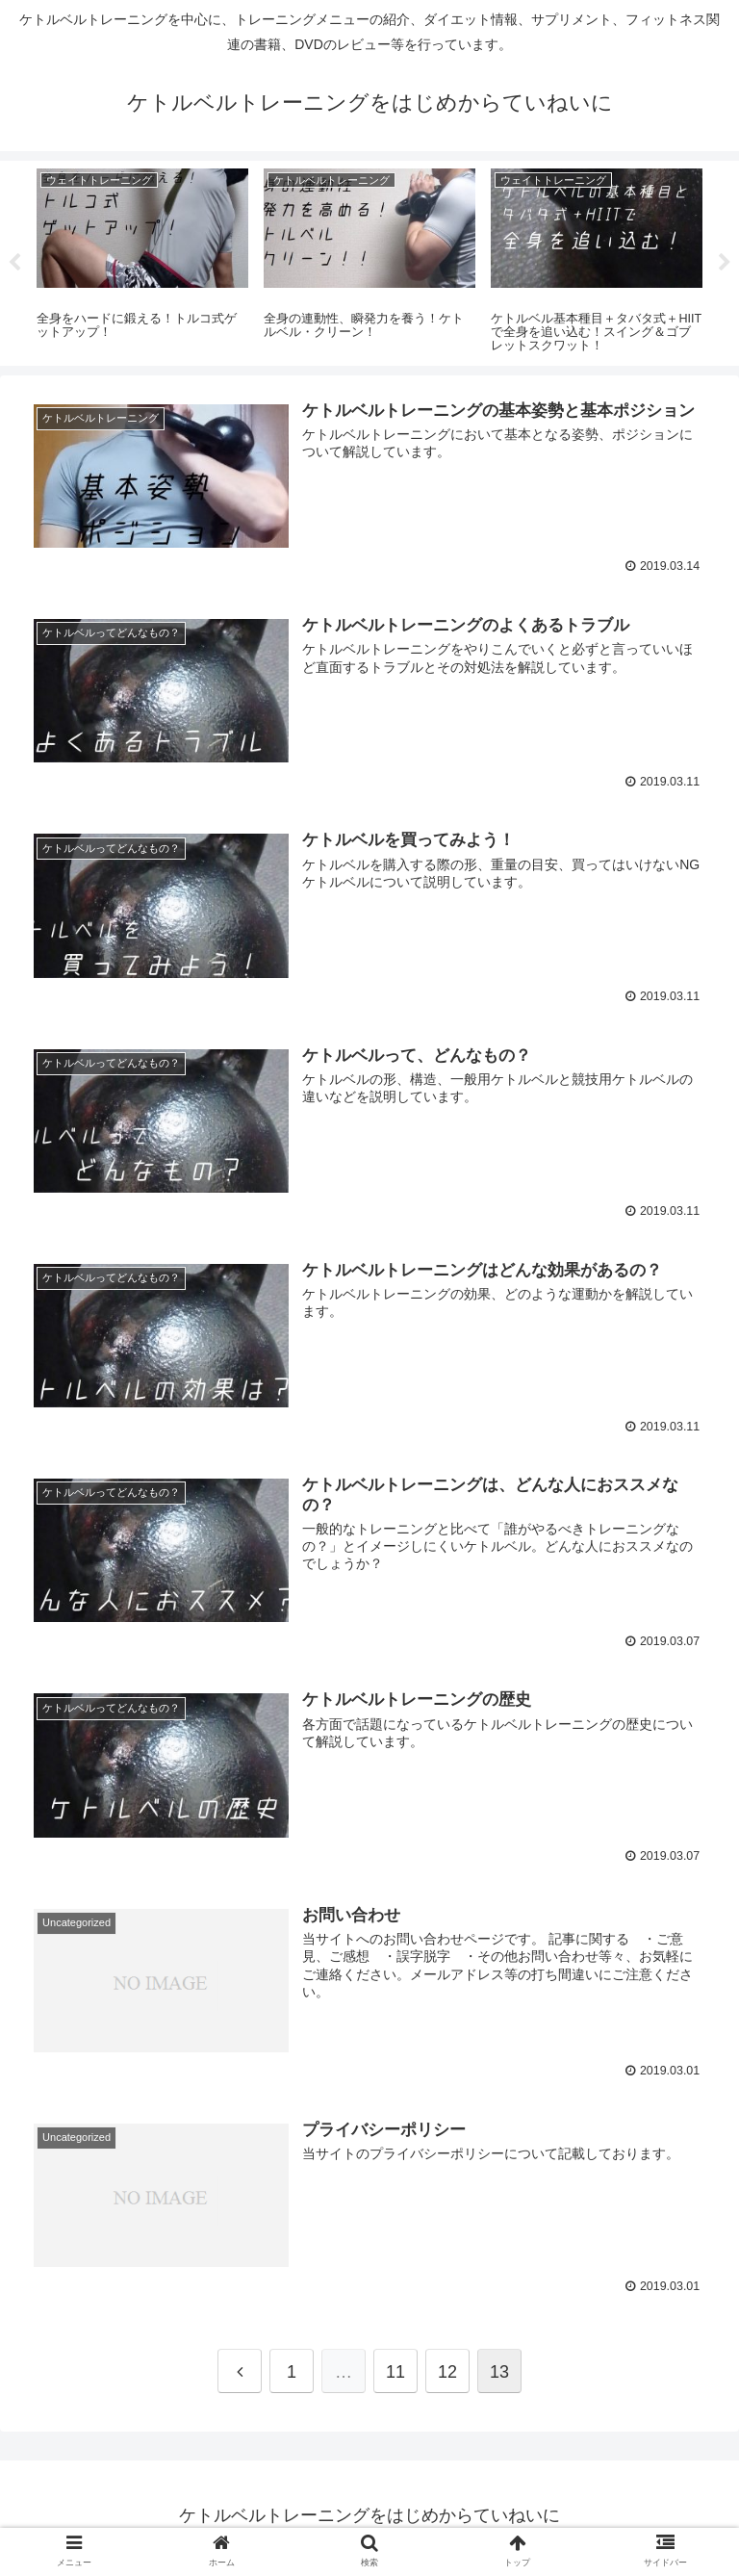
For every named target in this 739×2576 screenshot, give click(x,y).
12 (447, 2376)
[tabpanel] (142, 260)
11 (395, 2376)
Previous (14, 262)
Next (724, 262)
